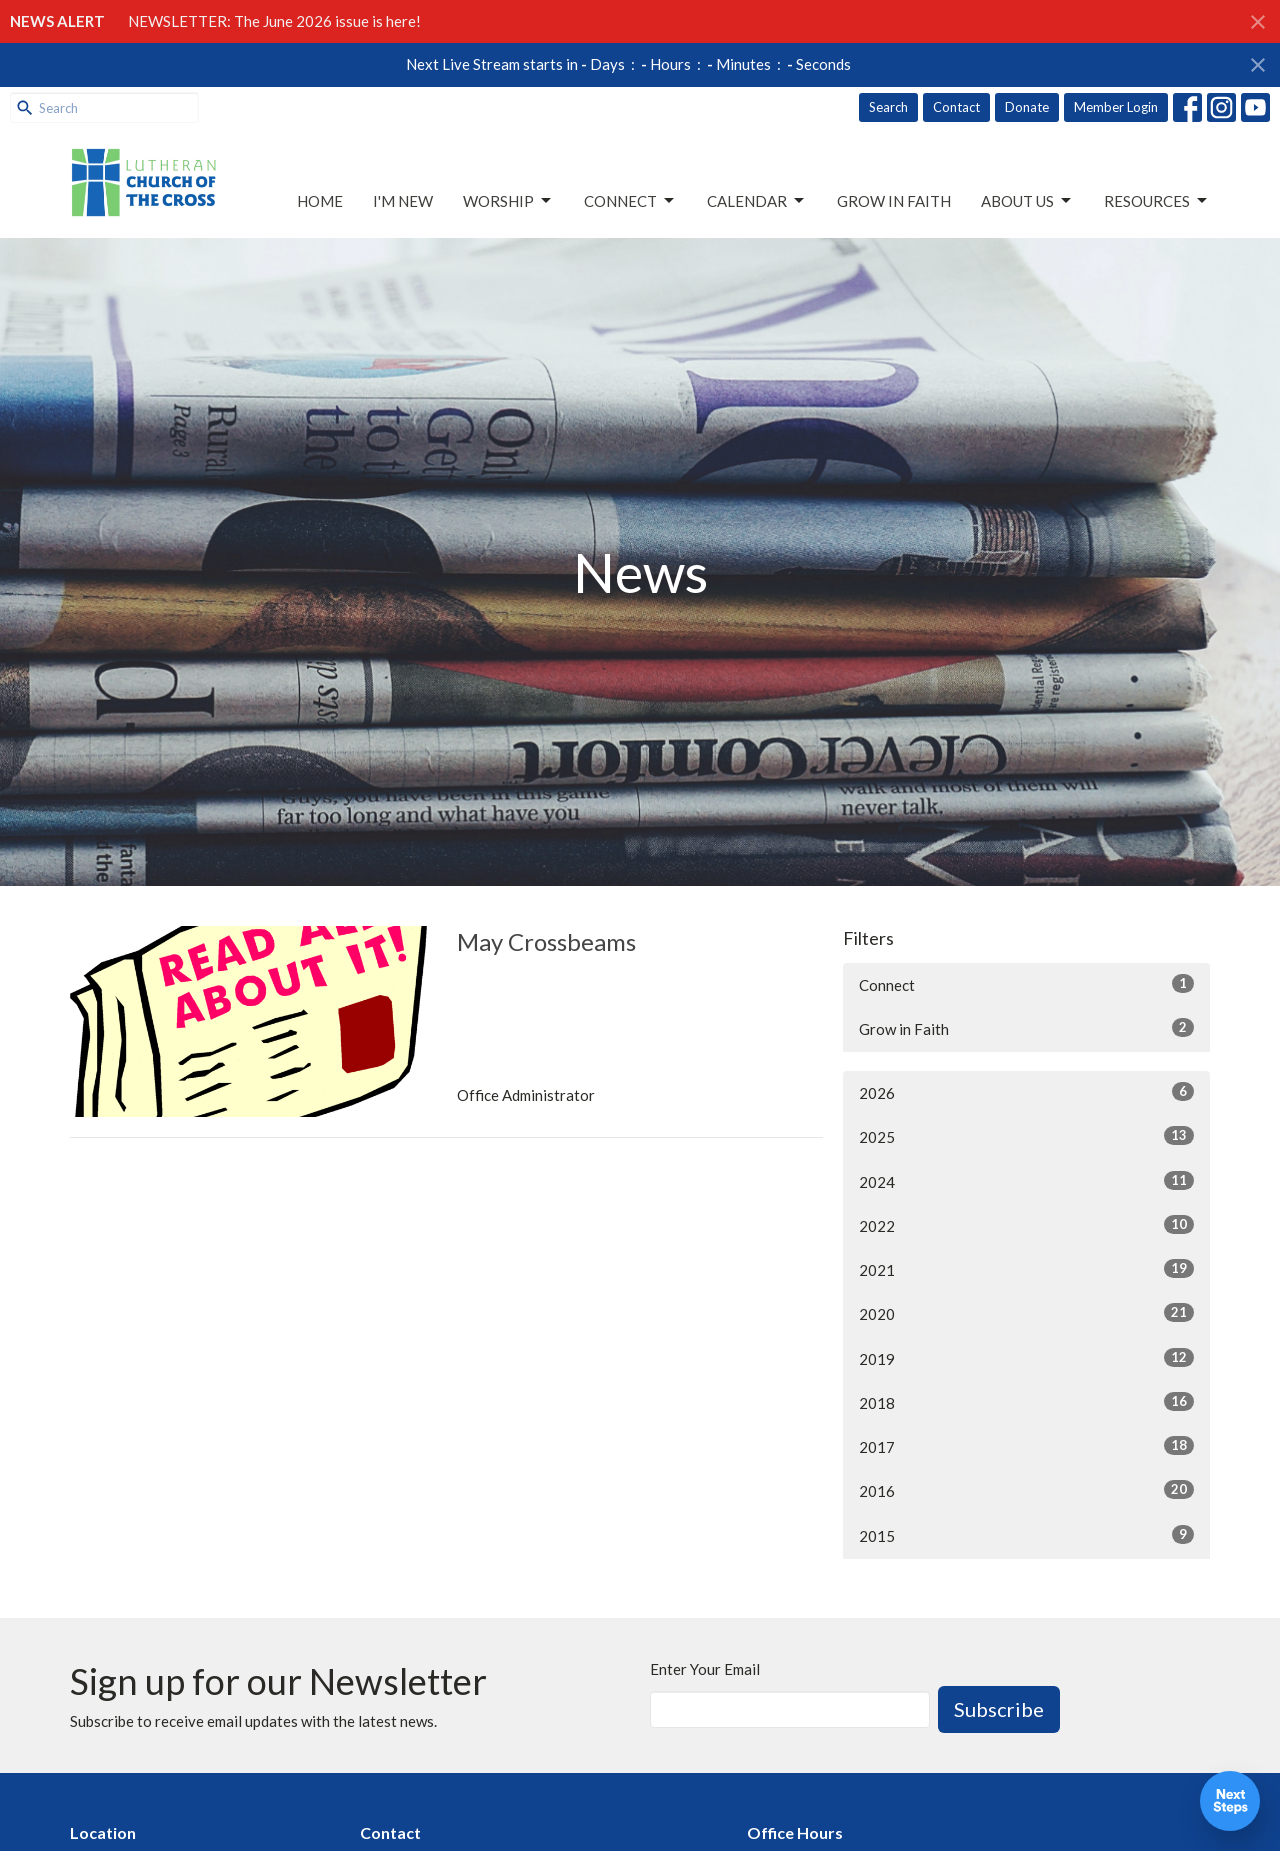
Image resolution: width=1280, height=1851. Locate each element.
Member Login (1116, 107)
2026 (1026, 1092)
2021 (1026, 1269)
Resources (1157, 201)
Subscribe (999, 1709)
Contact (956, 107)
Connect (630, 201)
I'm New (403, 201)
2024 (1026, 1181)
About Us (1027, 201)
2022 (1026, 1225)
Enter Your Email (705, 1669)
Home (320, 201)
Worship (508, 201)
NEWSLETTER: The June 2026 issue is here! (274, 21)
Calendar (757, 201)
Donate (1027, 107)
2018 (1026, 1402)
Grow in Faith (894, 201)
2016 (1026, 1490)
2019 (1026, 1358)
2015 (1026, 1535)
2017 (1026, 1446)
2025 (1026, 1136)
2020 (1026, 1313)
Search (888, 107)
